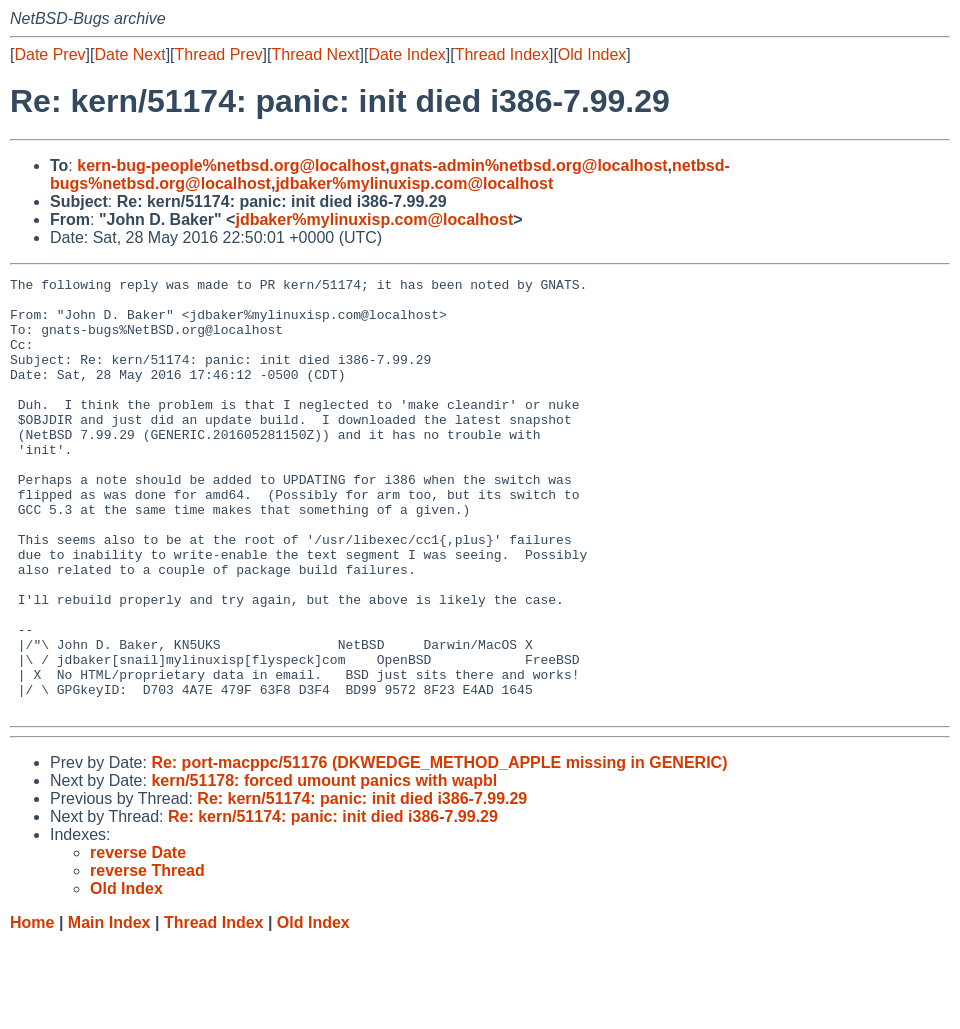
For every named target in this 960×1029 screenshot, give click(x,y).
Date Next (129, 54)
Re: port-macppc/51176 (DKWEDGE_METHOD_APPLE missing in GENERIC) (439, 849)
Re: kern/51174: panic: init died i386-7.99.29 (362, 885)
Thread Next (315, 54)
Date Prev (49, 54)
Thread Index (502, 54)
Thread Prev (219, 54)
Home (32, 1009)
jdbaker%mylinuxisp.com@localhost (414, 183)
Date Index (406, 54)
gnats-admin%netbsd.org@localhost (529, 165)
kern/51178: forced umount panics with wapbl (324, 867)
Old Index (592, 54)
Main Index (109, 1009)
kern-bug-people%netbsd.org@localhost (231, 165)
